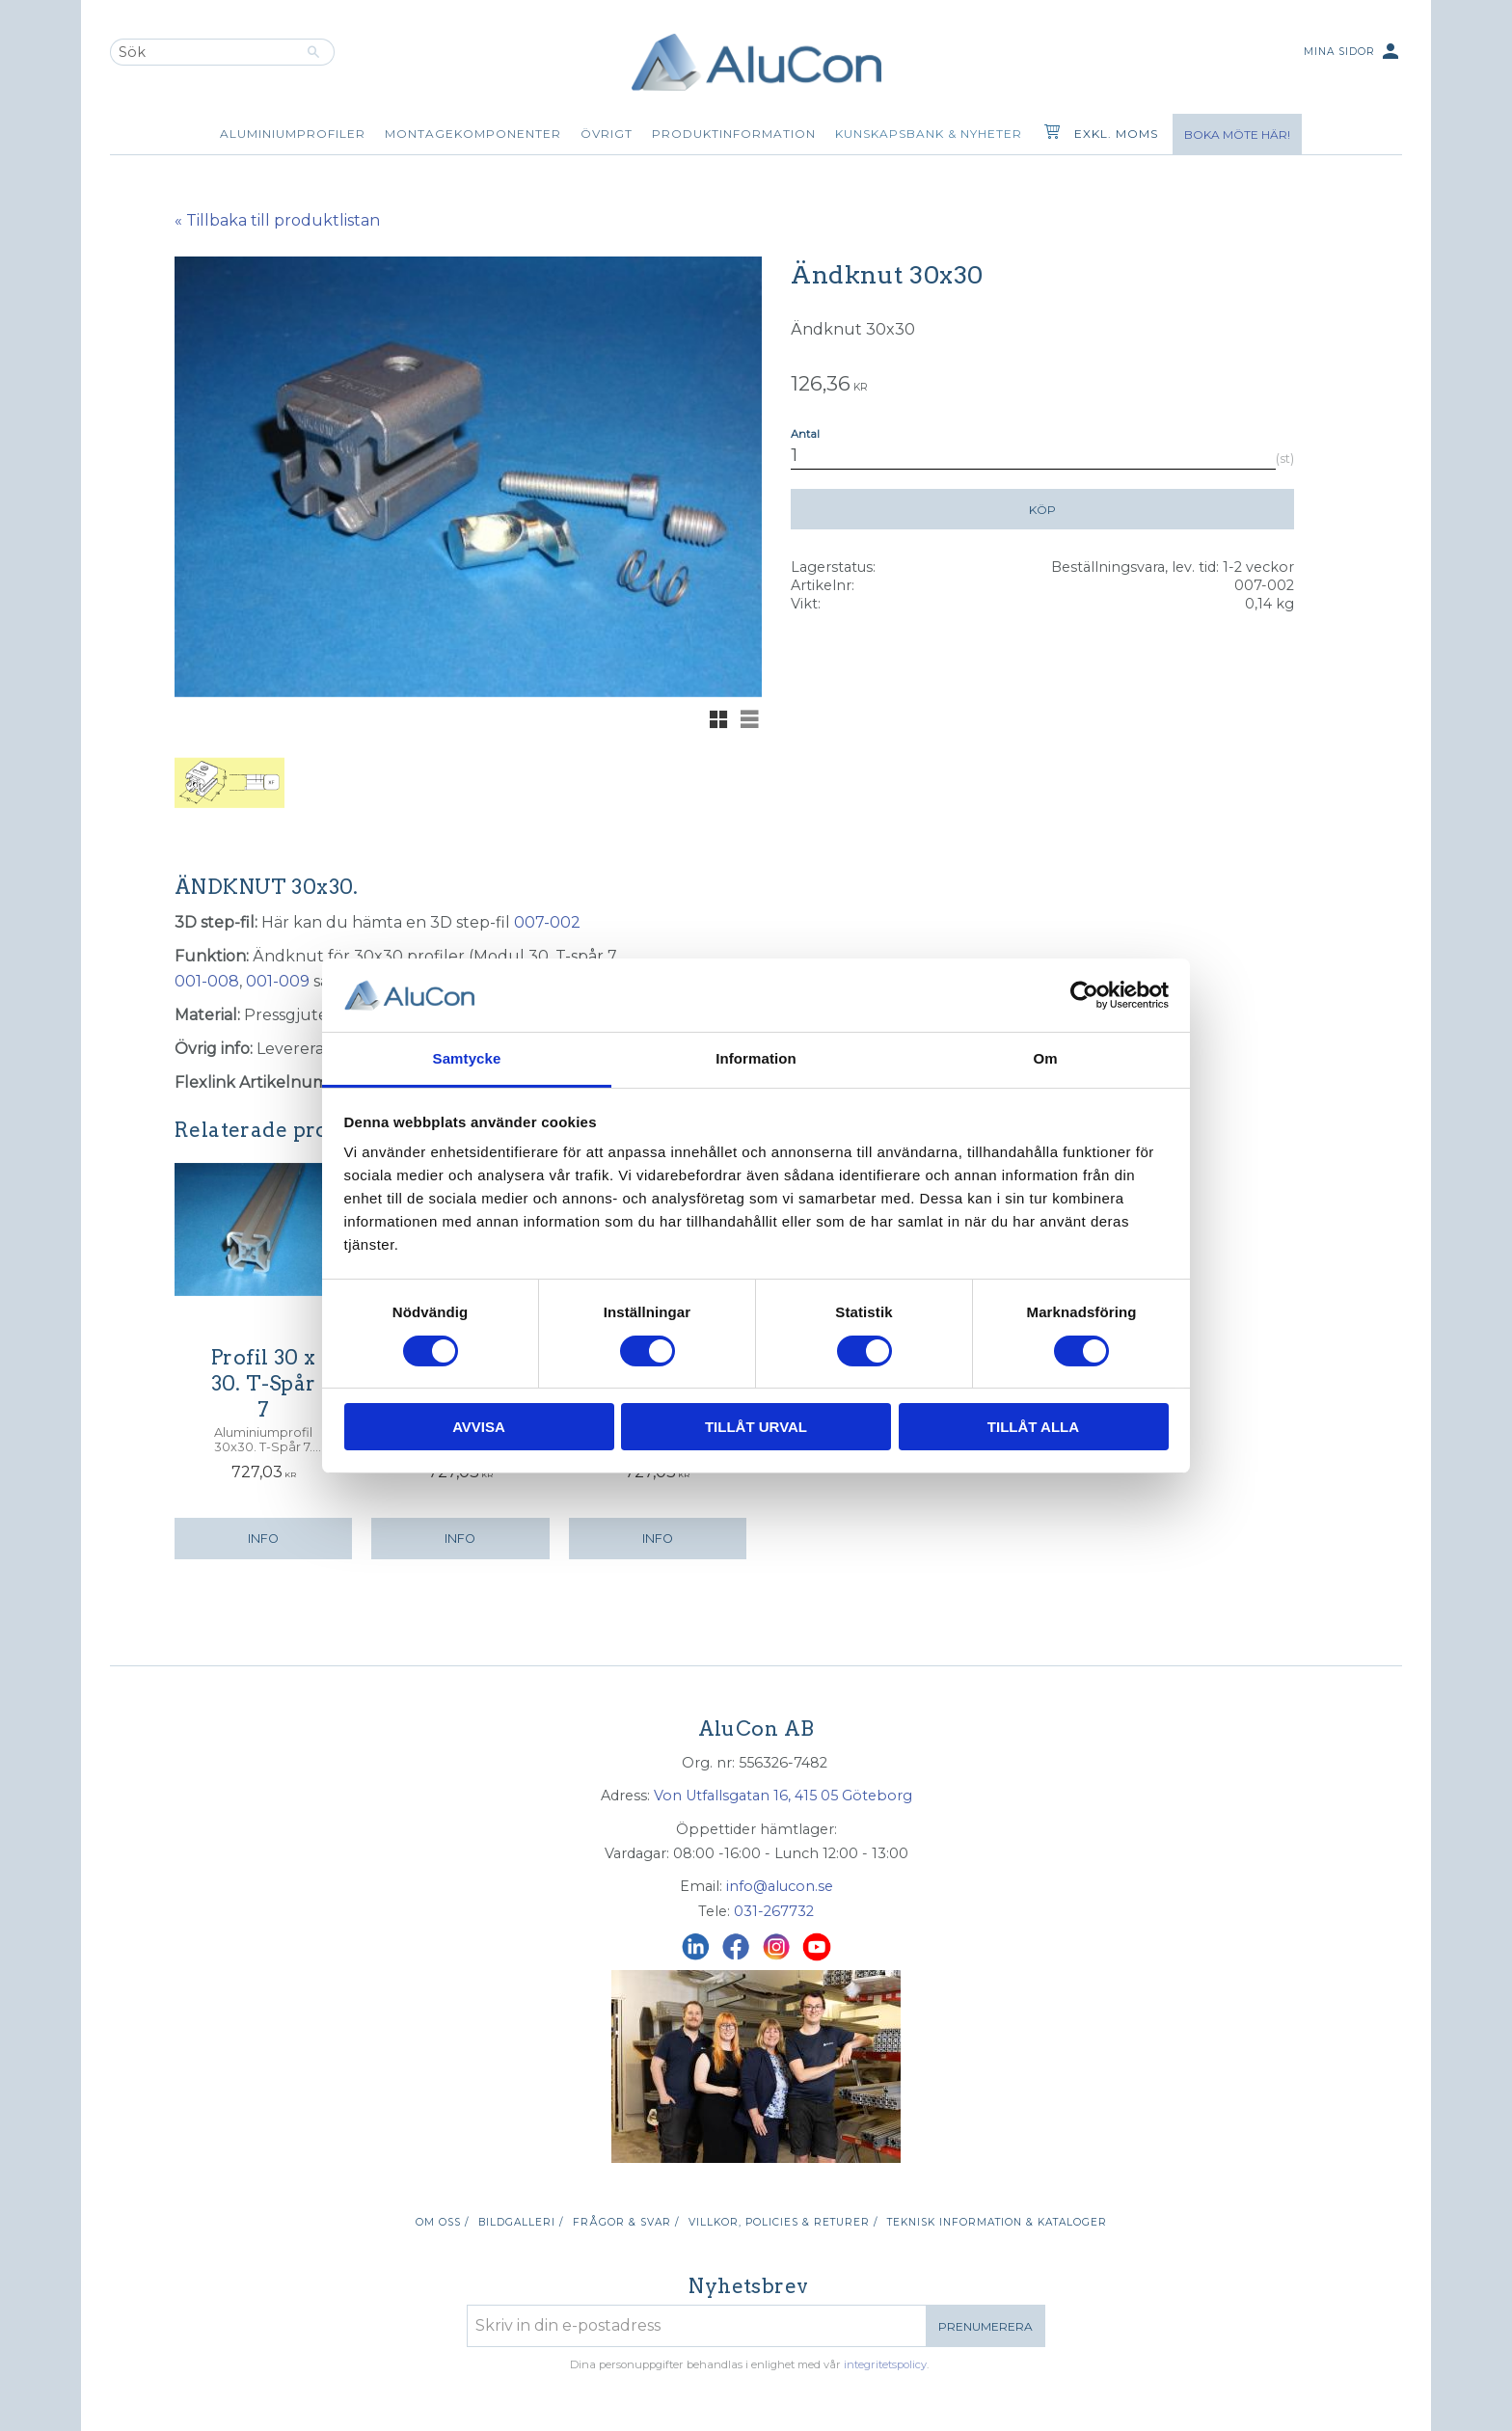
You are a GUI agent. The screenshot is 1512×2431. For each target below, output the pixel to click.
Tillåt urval (756, 1426)
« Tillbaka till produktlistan (277, 220)
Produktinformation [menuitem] (734, 133)
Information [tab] (756, 1058)
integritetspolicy (885, 2364)
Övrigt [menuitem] (606, 133)
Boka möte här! (1237, 134)
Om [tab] (1045, 1058)
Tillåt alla (1033, 1426)
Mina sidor (1353, 53)
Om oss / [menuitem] (442, 2222)
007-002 (547, 922)
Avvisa (478, 1426)
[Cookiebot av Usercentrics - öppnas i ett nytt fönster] (1084, 995)
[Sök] (314, 52)
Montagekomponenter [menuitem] (473, 133)
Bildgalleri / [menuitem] (520, 2222)
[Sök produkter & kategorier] (201, 52)
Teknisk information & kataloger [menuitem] (997, 2222)
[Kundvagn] (1048, 134)
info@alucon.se (779, 1886)
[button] (718, 719)
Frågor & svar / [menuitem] (626, 2222)
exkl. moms (1116, 133)
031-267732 (774, 1911)
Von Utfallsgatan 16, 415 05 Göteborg (783, 1795)
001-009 (278, 981)
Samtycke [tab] (467, 1058)
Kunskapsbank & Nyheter (928, 133)
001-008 (207, 981)
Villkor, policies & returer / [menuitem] (783, 2222)
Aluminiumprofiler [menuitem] (292, 133)
